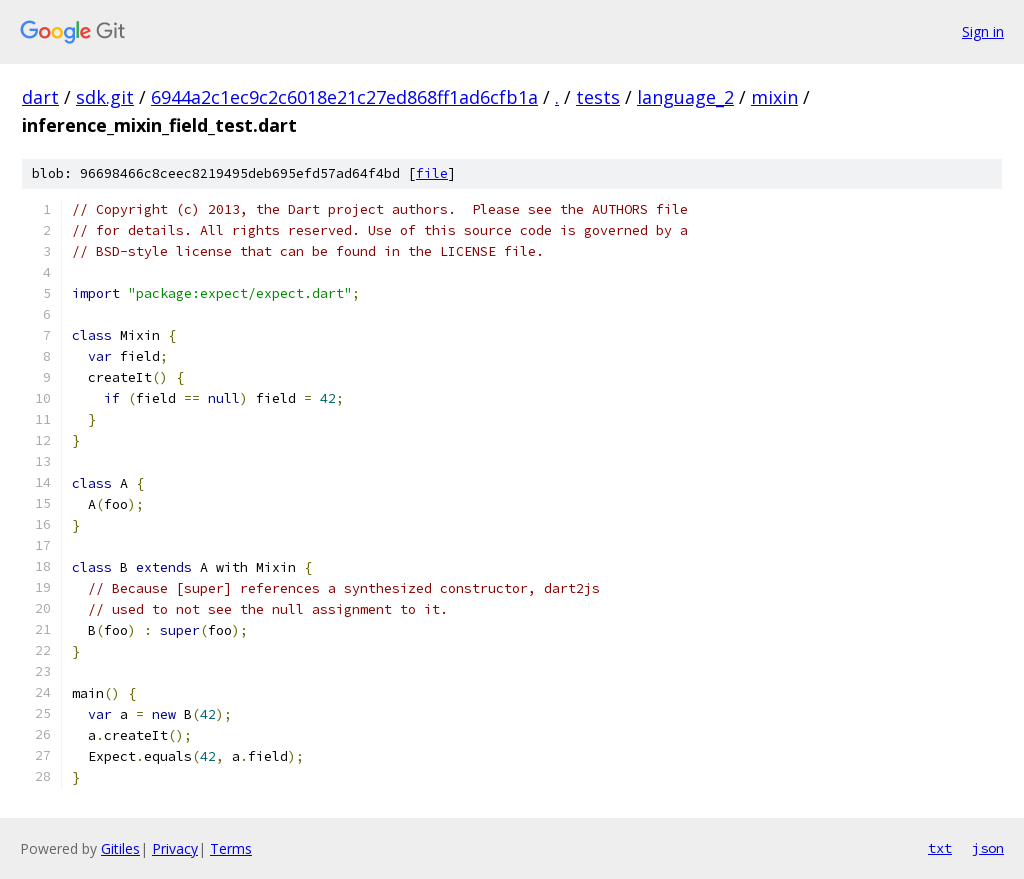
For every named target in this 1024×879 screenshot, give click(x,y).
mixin (774, 97)
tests (598, 97)
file (432, 173)
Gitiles (120, 848)
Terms (231, 848)
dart (40, 97)
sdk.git (105, 97)
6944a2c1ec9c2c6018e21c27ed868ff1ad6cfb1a (344, 97)
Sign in (983, 31)
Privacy (175, 848)
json (988, 848)
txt (940, 848)
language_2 (685, 97)
